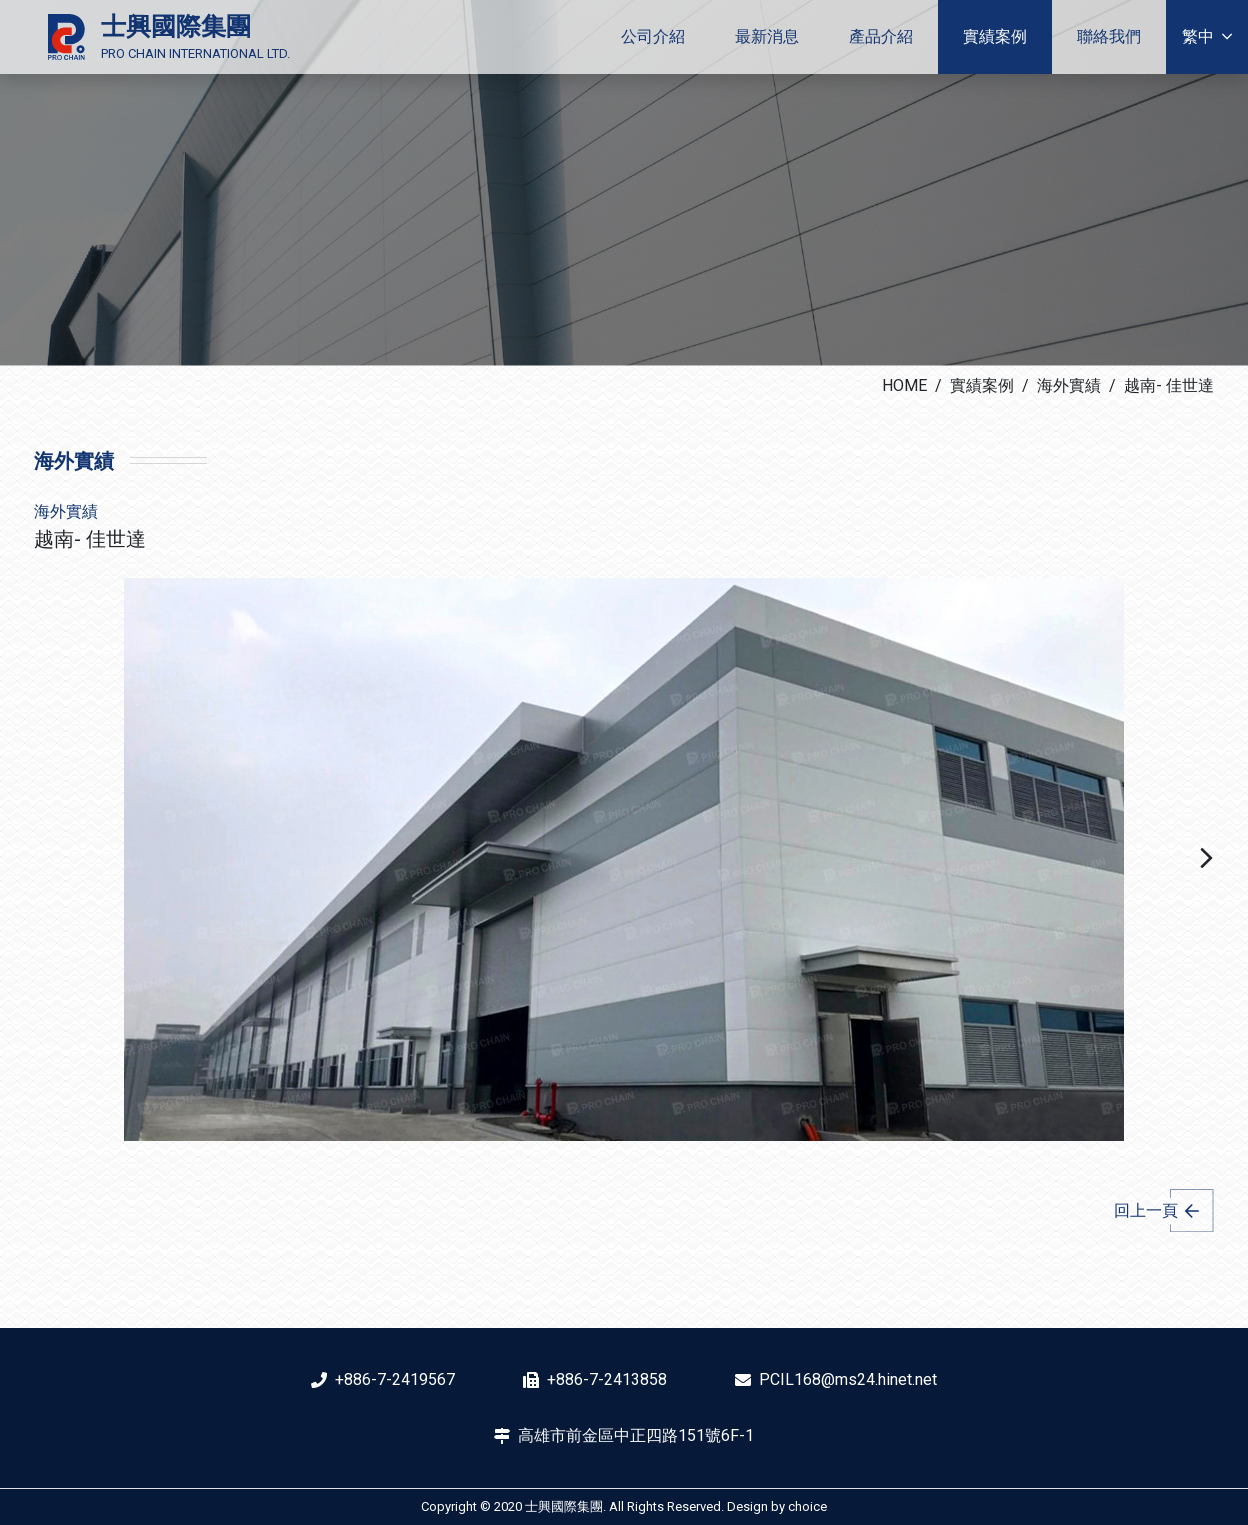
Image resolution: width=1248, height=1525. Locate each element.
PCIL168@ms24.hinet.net (848, 1379)
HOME (904, 385)
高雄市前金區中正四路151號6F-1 (636, 1435)
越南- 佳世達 (1169, 385)
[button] (1206, 859)
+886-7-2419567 (395, 1379)
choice (807, 1506)
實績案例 (982, 385)
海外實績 (1069, 385)
